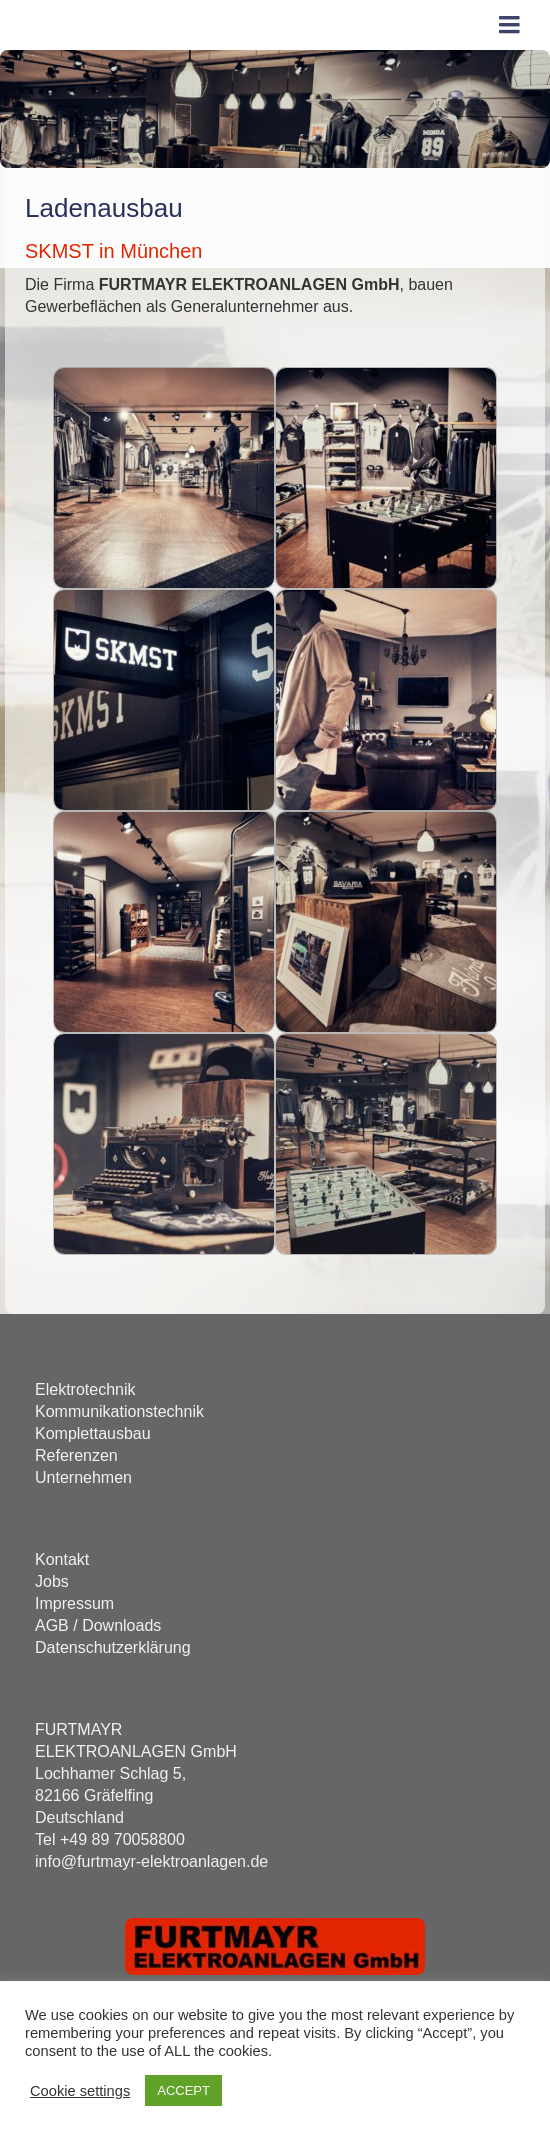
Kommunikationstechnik (119, 1411)
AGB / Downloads (98, 1625)
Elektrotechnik (85, 1389)
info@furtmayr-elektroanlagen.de (151, 1861)
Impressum (74, 1603)
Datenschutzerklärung (113, 1647)
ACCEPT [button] (183, 2090)
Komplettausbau (93, 1433)
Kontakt (62, 1559)
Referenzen (76, 1455)
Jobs (52, 1581)
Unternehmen (83, 1477)
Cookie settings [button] (80, 2091)
